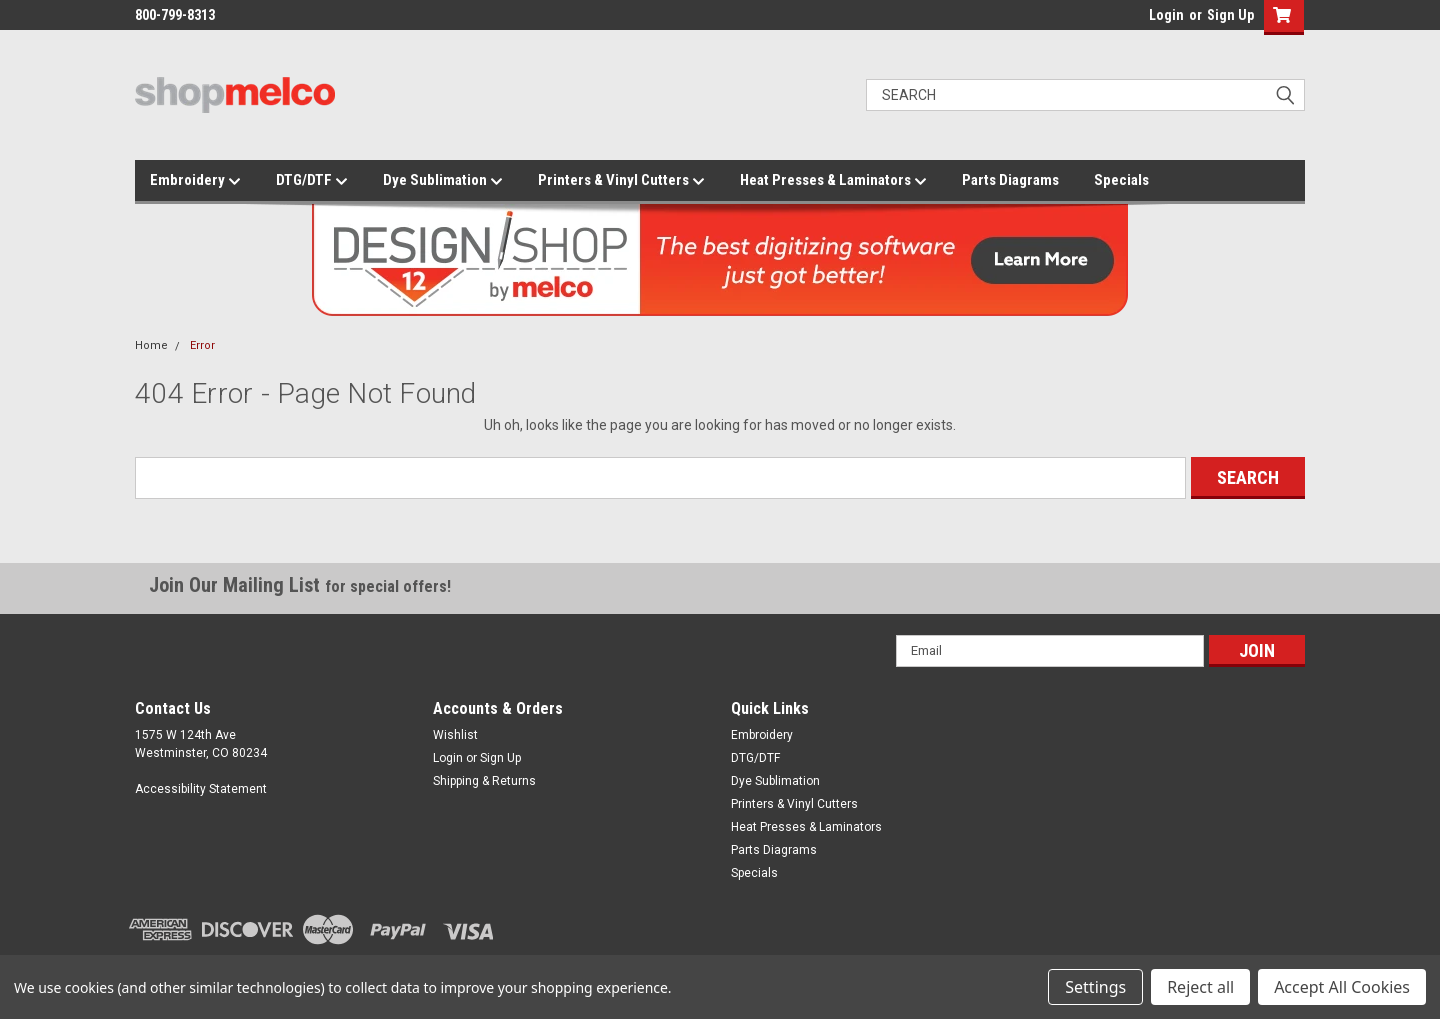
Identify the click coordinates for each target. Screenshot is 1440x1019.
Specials (1121, 180)
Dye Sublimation (443, 181)
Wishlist (455, 735)
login (1144, 20)
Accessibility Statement (201, 789)
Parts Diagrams (1010, 180)
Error (202, 345)
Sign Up (1230, 15)
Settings (1095, 987)
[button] (1279, 17)
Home (151, 345)
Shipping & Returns (484, 781)
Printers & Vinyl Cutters (621, 181)
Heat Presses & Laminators (833, 181)
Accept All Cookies (1342, 987)
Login (1166, 15)
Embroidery (195, 181)
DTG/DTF (312, 181)
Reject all (1200, 987)
